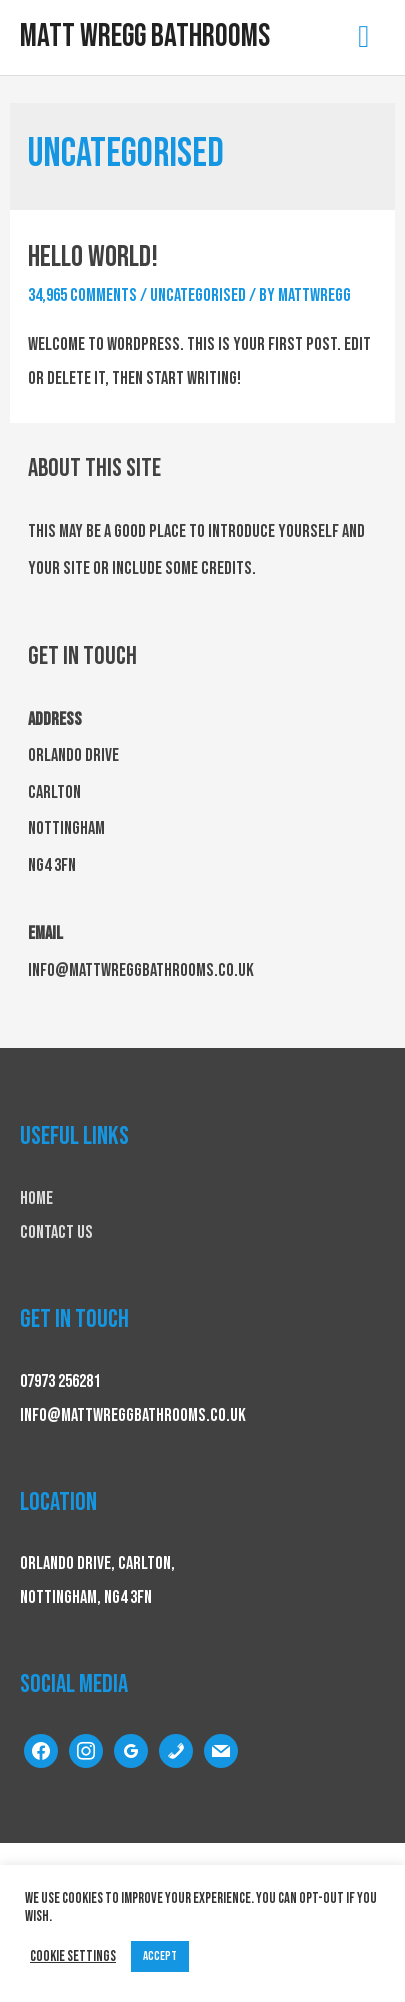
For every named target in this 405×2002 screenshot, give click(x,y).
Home (36, 1198)
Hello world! (93, 257)
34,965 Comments (82, 295)
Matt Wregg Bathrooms (145, 36)
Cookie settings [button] (73, 1956)
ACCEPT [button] (160, 1956)
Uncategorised (198, 295)
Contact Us (56, 1232)
